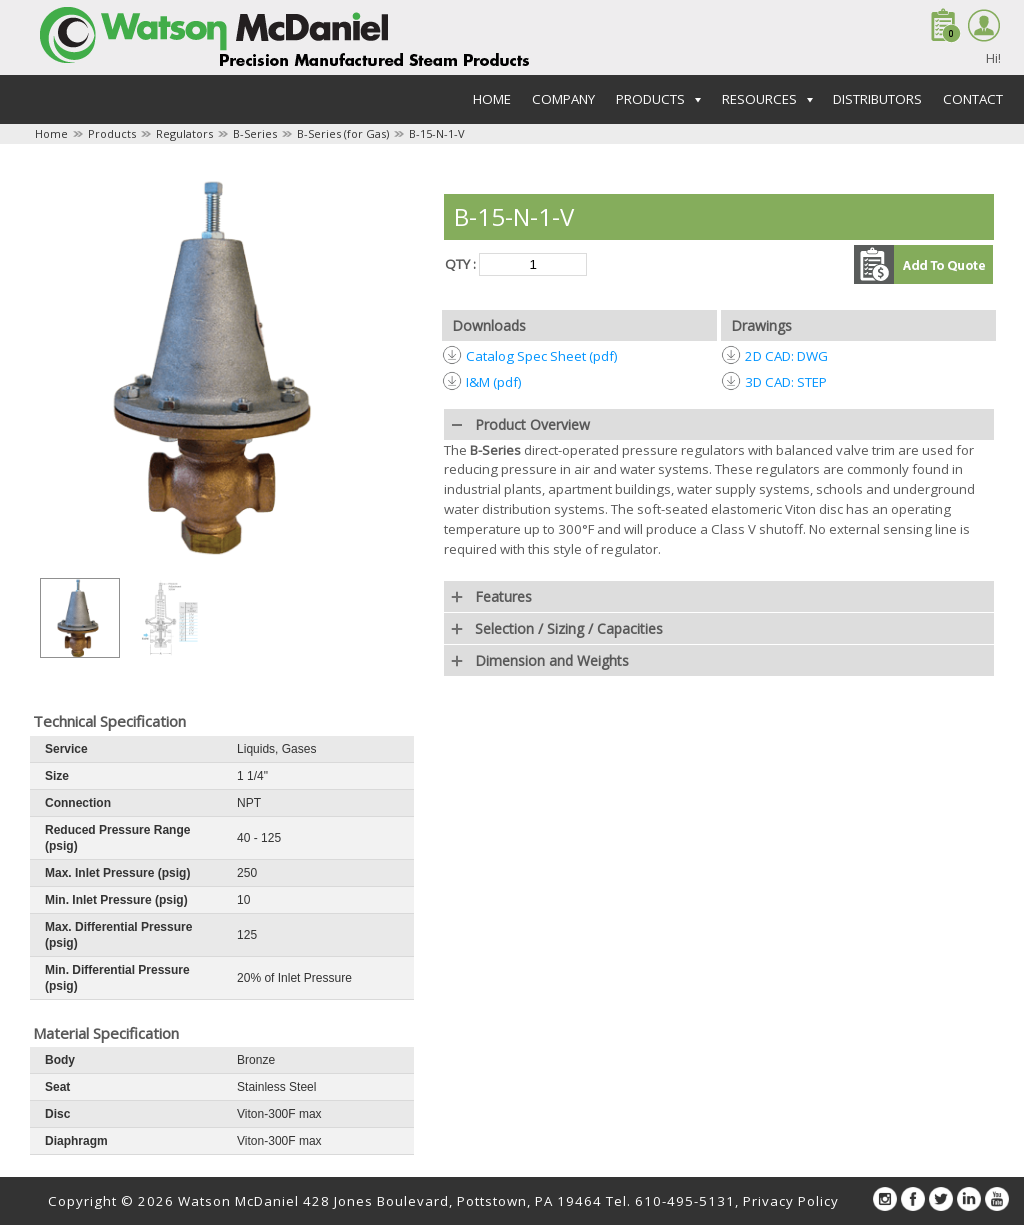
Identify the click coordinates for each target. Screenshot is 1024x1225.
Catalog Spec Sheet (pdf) (542, 356)
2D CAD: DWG (786, 356)
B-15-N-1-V (437, 133)
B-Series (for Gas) (343, 133)
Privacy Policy (791, 1201)
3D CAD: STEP (786, 382)
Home (492, 99)
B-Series (255, 133)
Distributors (877, 99)
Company (563, 99)
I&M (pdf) (494, 382)
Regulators (184, 133)
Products (112, 133)
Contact (973, 99)
